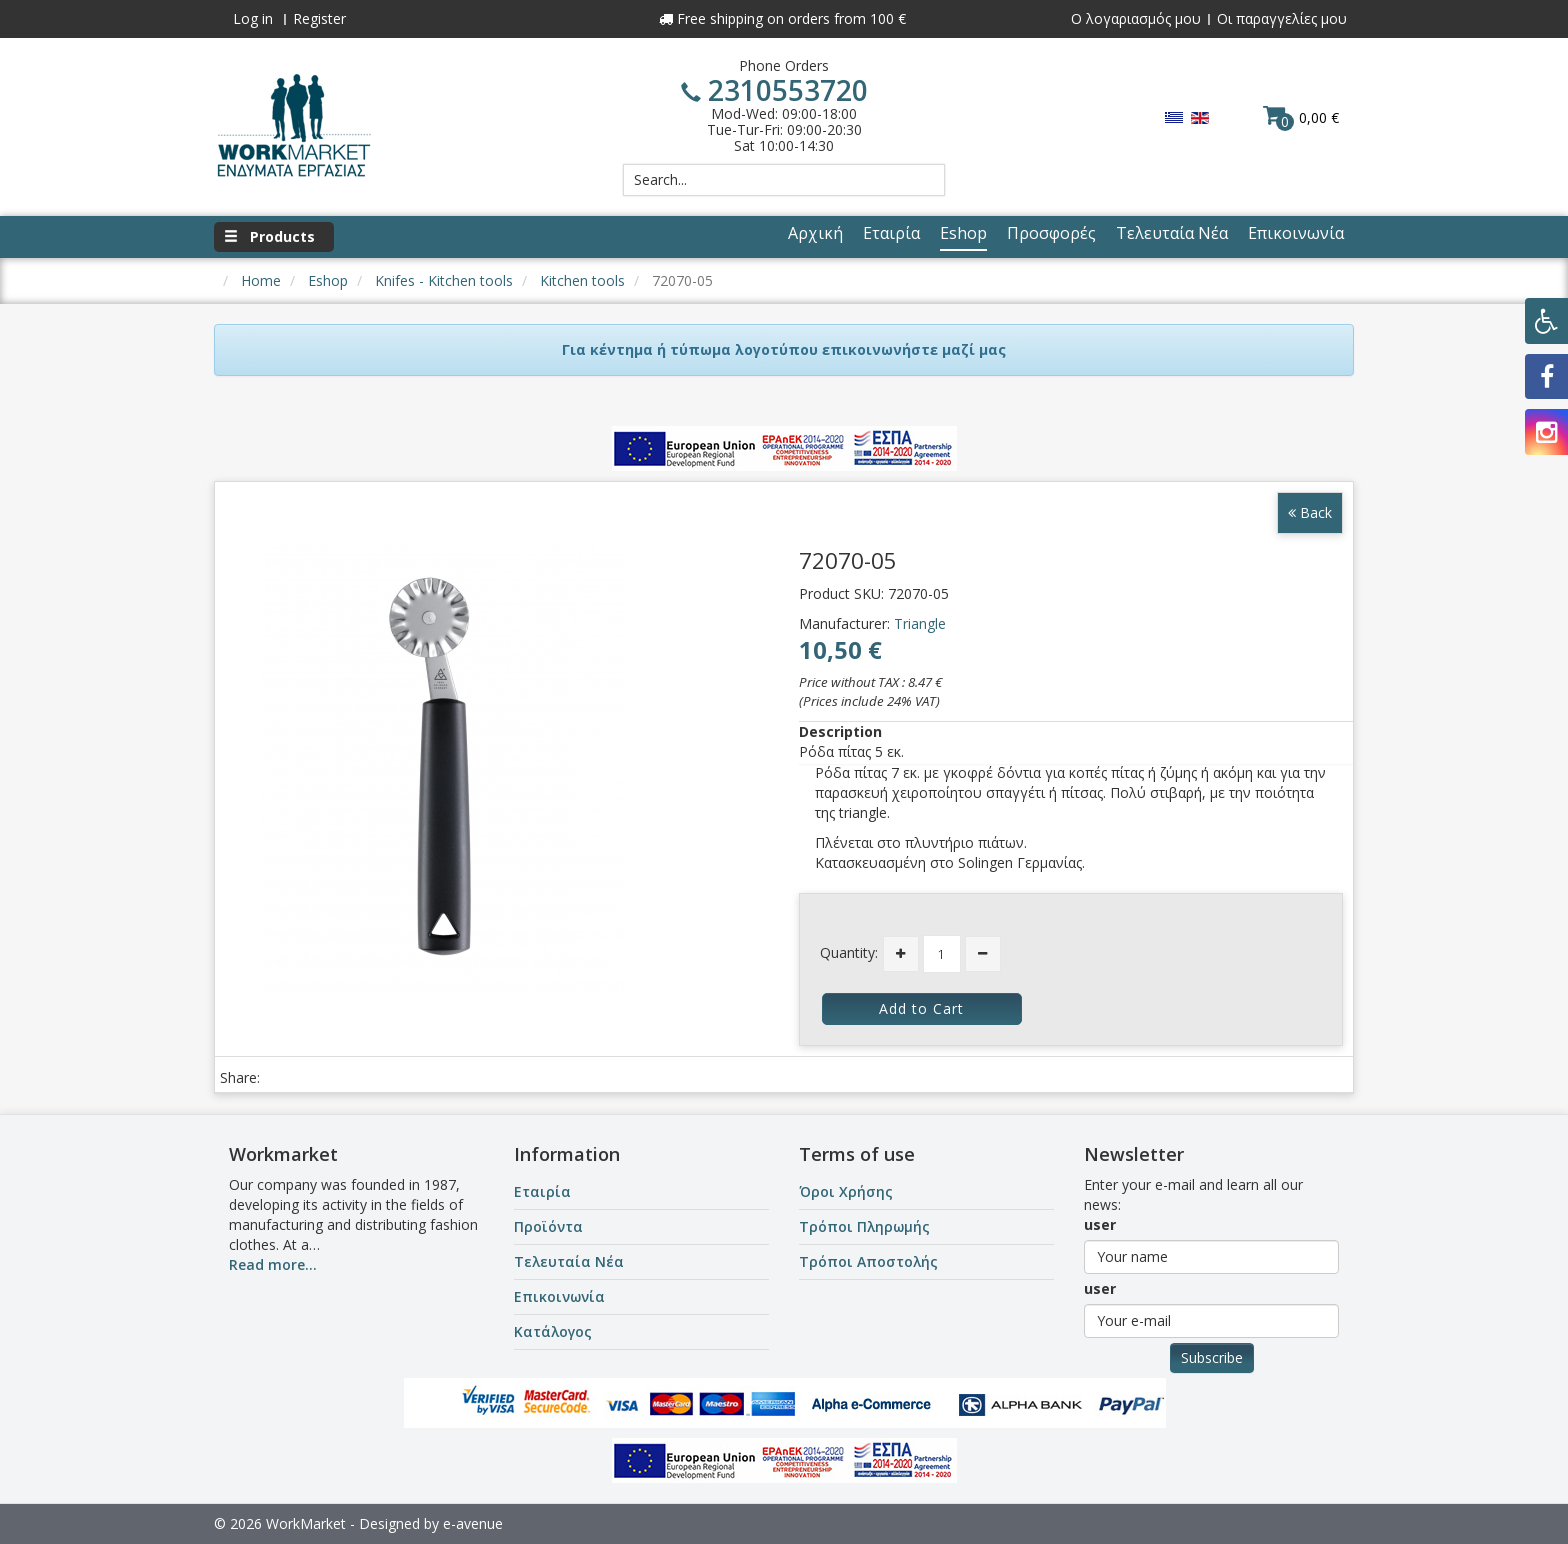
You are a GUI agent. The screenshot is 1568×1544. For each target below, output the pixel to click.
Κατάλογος (553, 1331)
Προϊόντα (548, 1226)
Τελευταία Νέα (569, 1261)
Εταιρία (542, 1191)
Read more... (273, 1264)
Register (319, 18)
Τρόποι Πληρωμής (864, 1226)
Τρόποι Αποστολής (868, 1261)
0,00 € (1301, 117)
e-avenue (473, 1523)
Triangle (920, 623)
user (1100, 1224)
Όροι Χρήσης (846, 1191)
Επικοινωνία (559, 1296)
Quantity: (849, 952)
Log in (253, 18)
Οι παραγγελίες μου (1282, 18)
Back (1310, 512)
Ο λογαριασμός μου (1136, 18)
